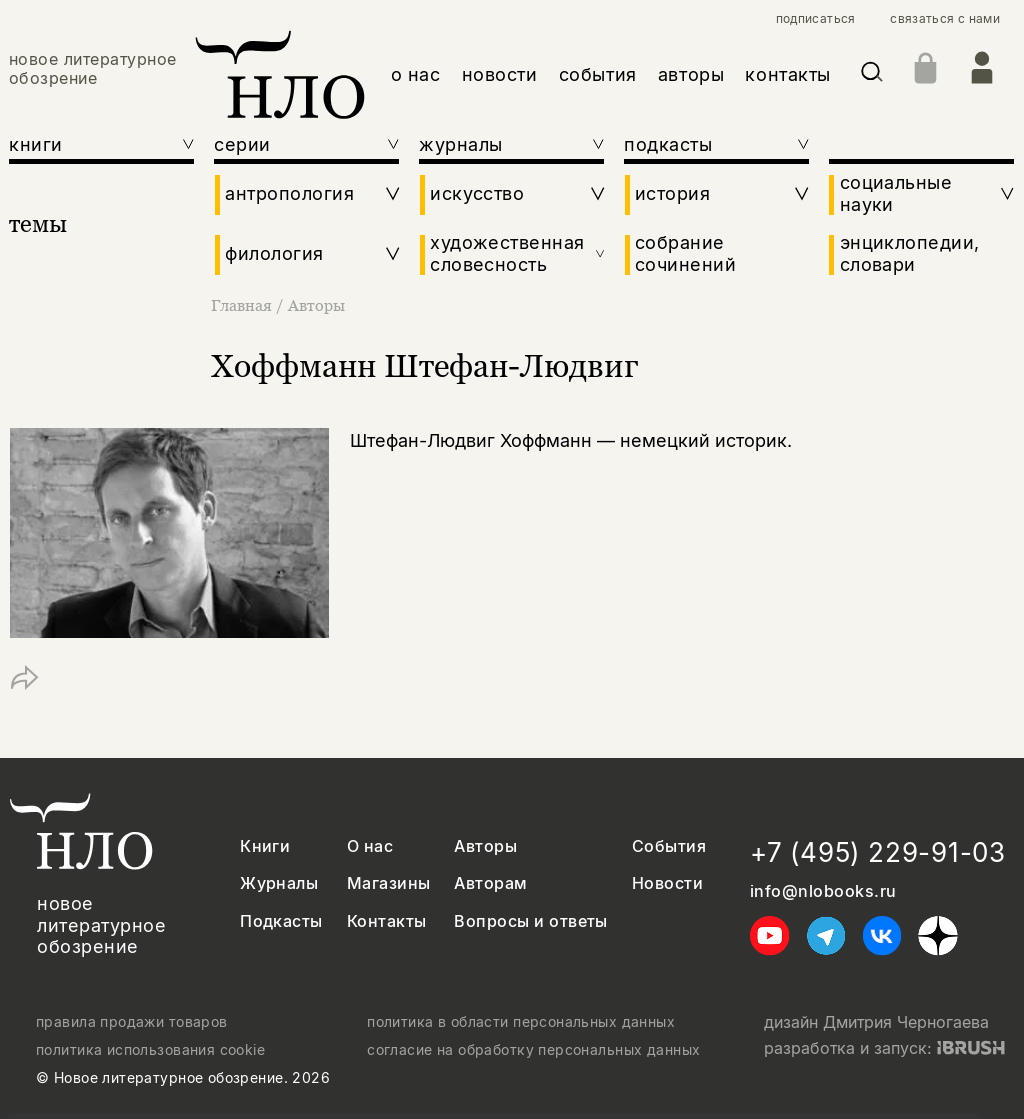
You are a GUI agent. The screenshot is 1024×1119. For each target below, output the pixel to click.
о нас (416, 74)
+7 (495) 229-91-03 (878, 852)
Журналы (279, 883)
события (598, 74)
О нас (370, 846)
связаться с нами (945, 19)
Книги (265, 846)
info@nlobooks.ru (823, 891)
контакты (787, 74)
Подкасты (281, 921)
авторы (691, 74)
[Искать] (872, 75)
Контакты (387, 921)
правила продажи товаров (132, 1022)
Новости (667, 883)
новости (500, 74)
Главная (243, 305)
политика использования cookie (150, 1050)
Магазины (389, 883)
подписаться (816, 19)
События (669, 846)
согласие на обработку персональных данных (533, 1050)
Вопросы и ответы (531, 921)
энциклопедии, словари (910, 253)
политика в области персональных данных (521, 1022)
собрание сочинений (685, 253)
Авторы (316, 305)
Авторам (490, 883)
